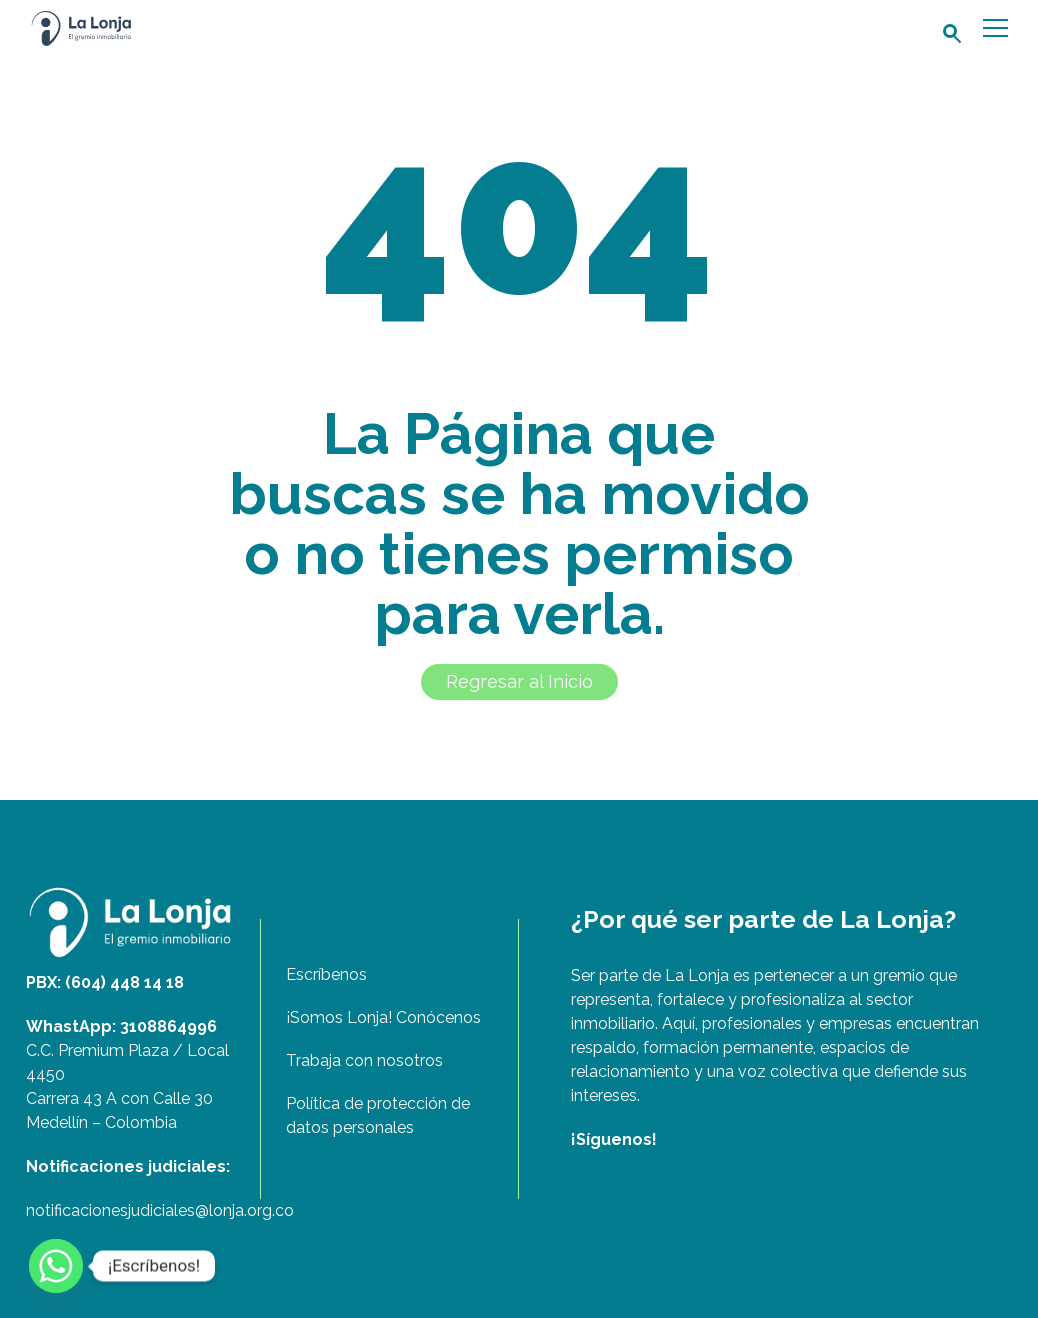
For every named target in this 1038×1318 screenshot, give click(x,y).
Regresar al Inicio (519, 681)
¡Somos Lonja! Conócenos (383, 1017)
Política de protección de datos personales (378, 1115)
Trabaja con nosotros (364, 1060)
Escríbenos (326, 974)
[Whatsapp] (56, 1266)
